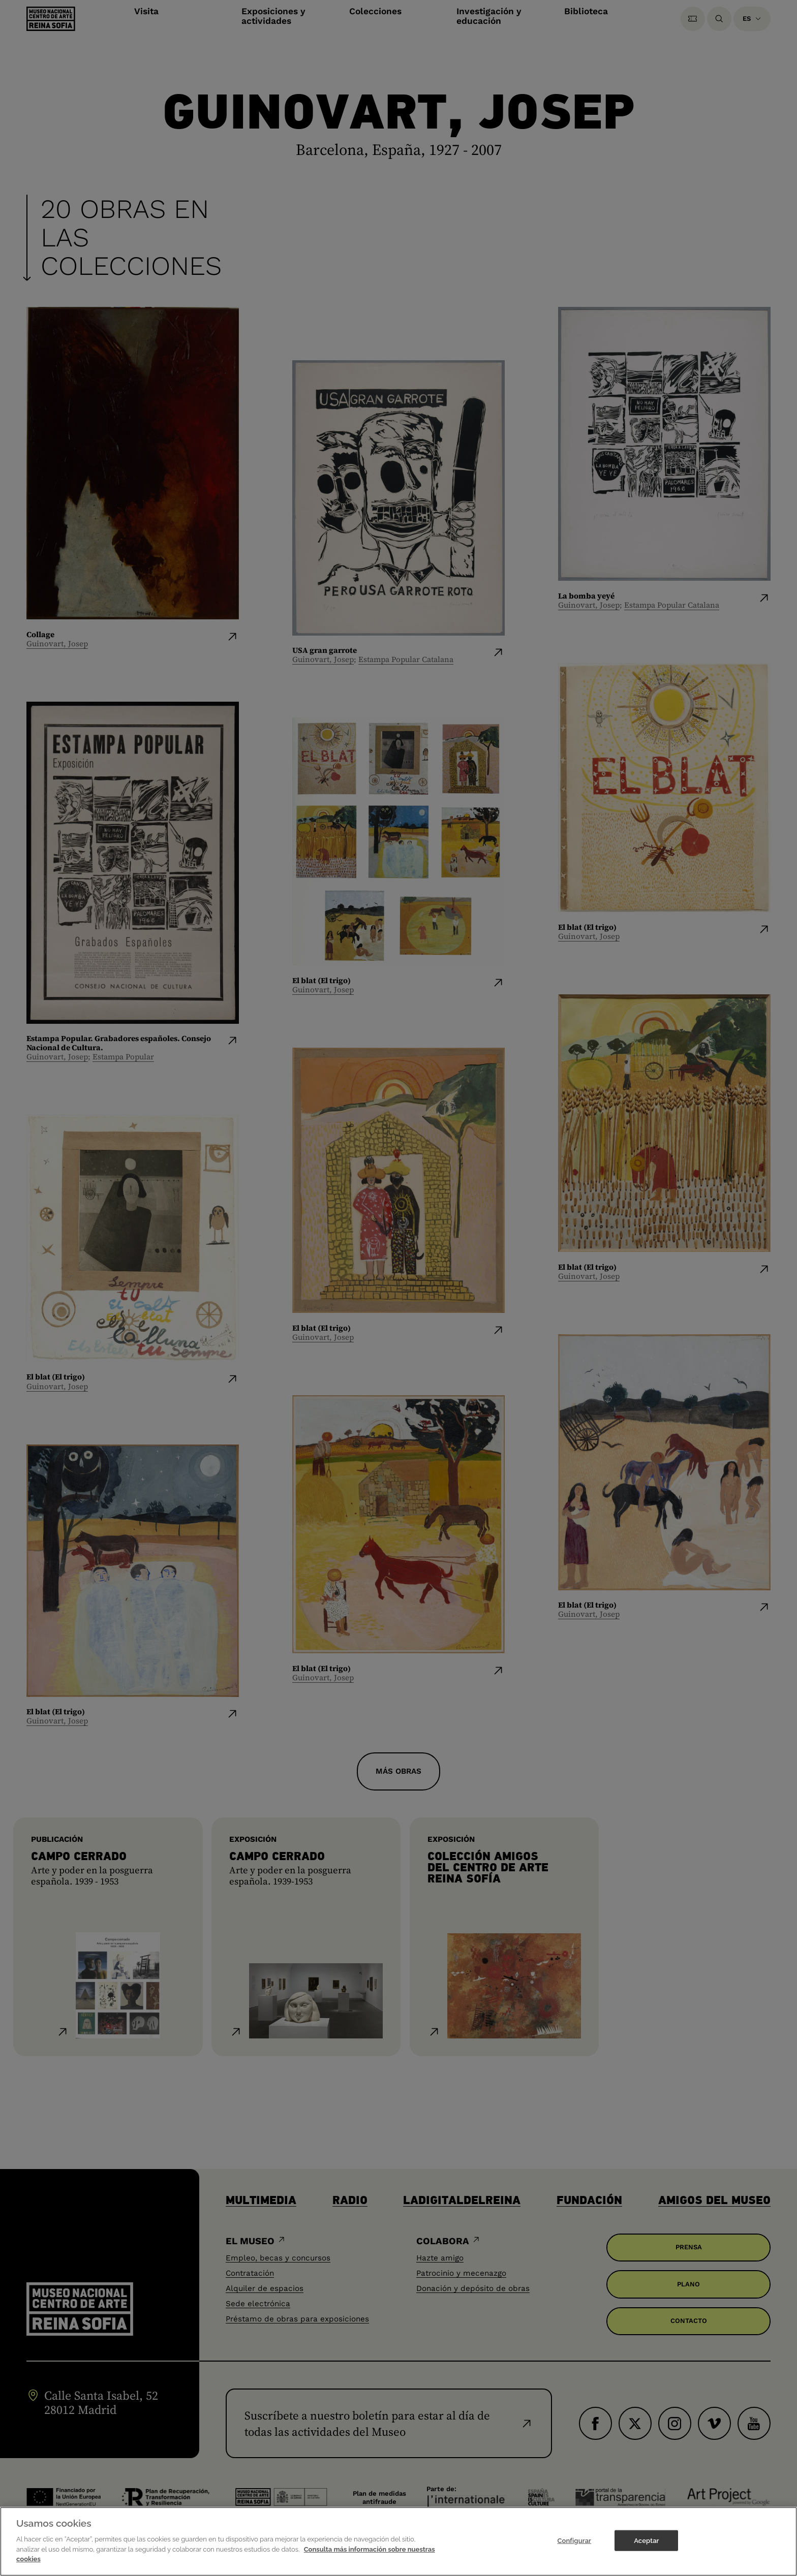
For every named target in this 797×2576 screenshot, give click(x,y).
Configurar (574, 2540)
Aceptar (646, 2540)
